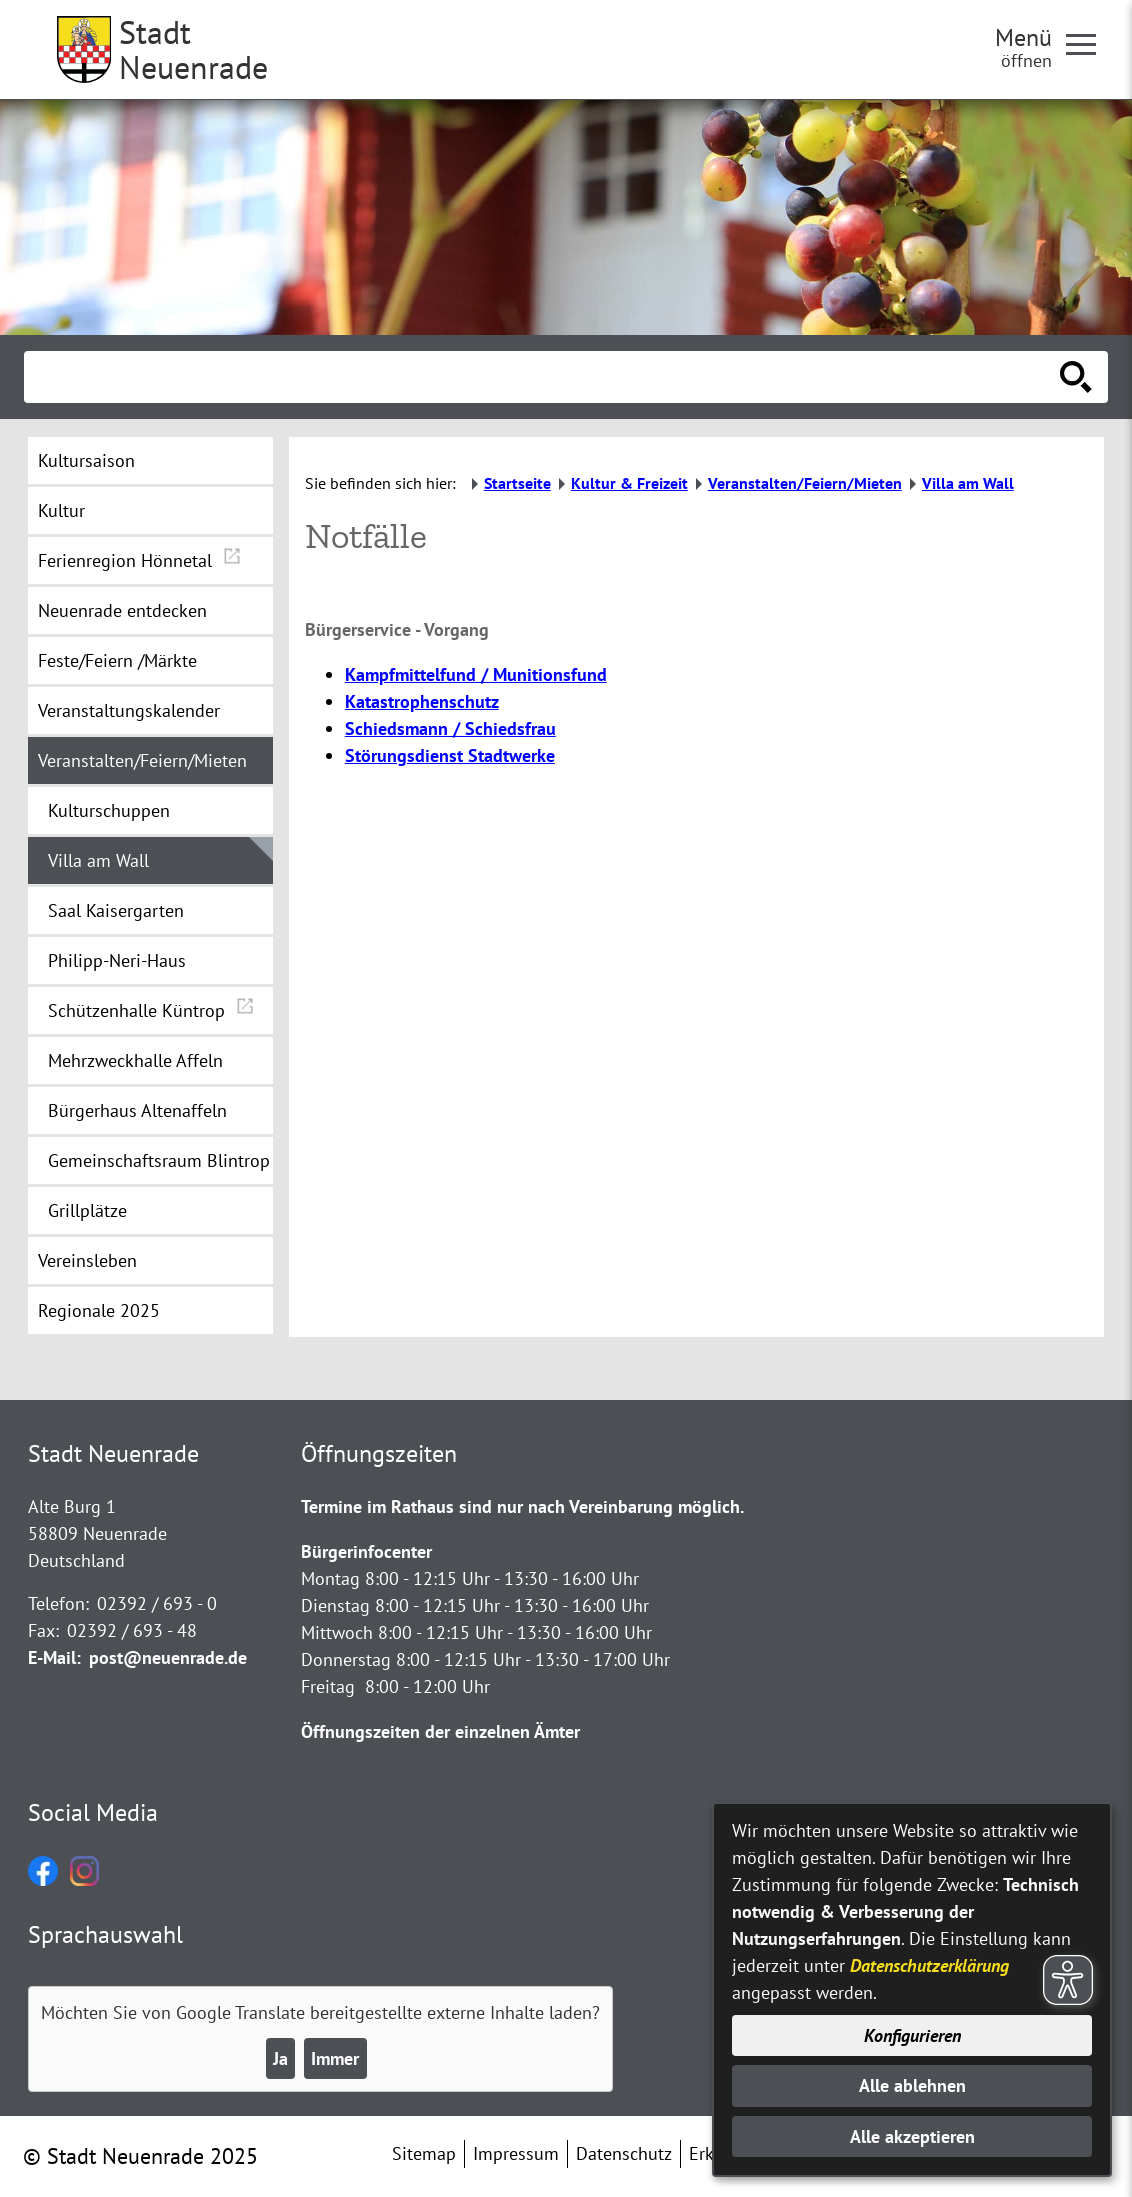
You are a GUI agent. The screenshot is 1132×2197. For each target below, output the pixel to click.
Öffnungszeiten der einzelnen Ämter (440, 1731)
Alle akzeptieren (912, 2136)
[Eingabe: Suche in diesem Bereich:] (544, 377)
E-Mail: (54, 1657)
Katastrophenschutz (422, 701)
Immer (335, 2058)
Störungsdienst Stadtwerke (450, 755)
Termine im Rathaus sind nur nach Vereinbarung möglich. (522, 1506)
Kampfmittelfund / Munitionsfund (476, 674)
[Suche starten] (1076, 377)
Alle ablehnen (912, 2085)
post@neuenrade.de (168, 1657)
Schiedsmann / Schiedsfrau (450, 728)
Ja (280, 2058)
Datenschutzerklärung (929, 1965)
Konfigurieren (912, 2035)
